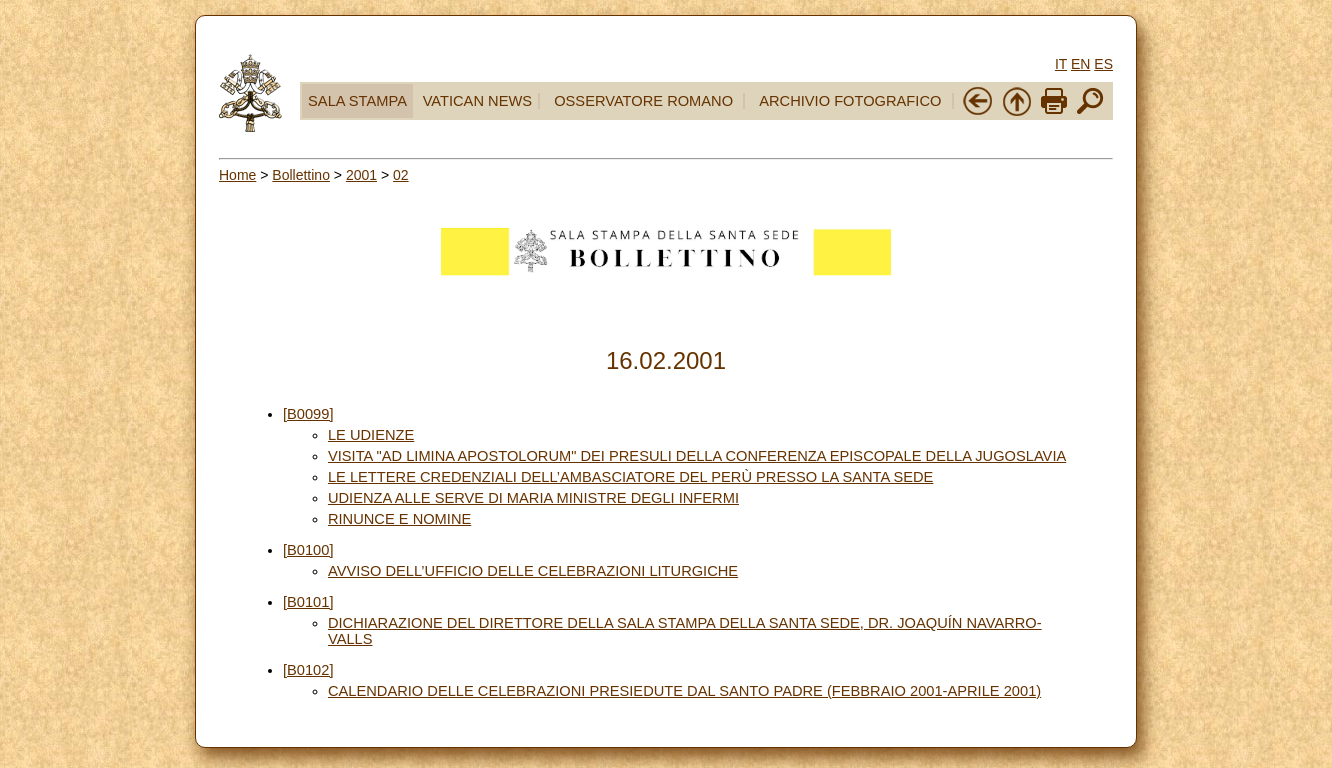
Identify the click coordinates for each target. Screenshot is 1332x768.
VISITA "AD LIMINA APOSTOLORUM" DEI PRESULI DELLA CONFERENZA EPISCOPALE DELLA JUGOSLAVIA (697, 456)
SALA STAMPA (357, 101)
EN (1080, 64)
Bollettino (301, 175)
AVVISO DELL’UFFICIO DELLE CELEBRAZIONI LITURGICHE (533, 571)
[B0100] (308, 550)
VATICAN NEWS (477, 101)
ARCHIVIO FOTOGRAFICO (850, 101)
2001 (361, 175)
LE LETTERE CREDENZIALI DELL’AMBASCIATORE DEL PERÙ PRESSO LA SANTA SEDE (630, 477)
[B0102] (308, 670)
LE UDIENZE (371, 435)
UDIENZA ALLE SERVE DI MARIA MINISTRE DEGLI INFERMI (533, 498)
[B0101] (308, 602)
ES (1103, 64)
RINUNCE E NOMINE (399, 519)
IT (1061, 64)
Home (237, 175)
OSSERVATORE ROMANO (643, 101)
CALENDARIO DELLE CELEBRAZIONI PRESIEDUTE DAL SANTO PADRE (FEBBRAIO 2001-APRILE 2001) (684, 691)
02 (401, 175)
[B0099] (308, 414)
